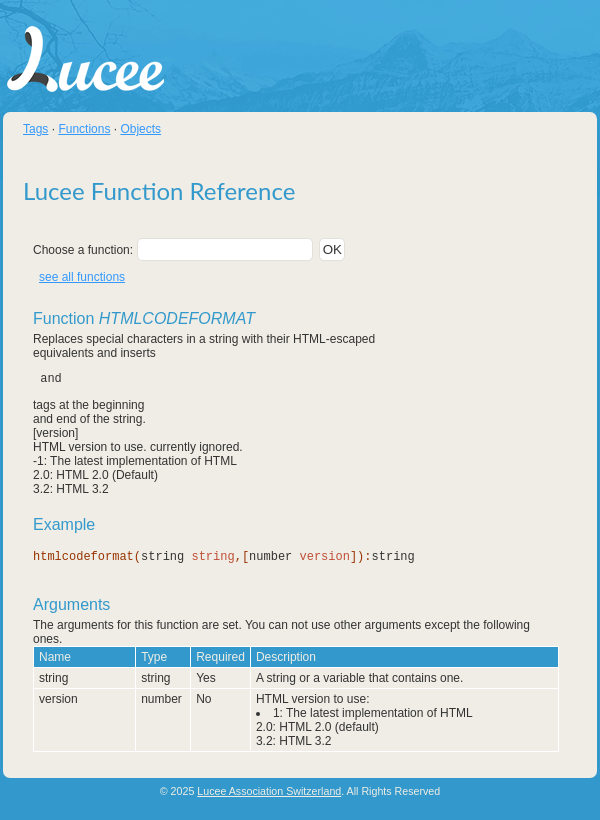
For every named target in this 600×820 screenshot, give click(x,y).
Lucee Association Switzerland (269, 791)
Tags (35, 129)
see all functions (82, 277)
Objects (140, 129)
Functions (84, 129)
